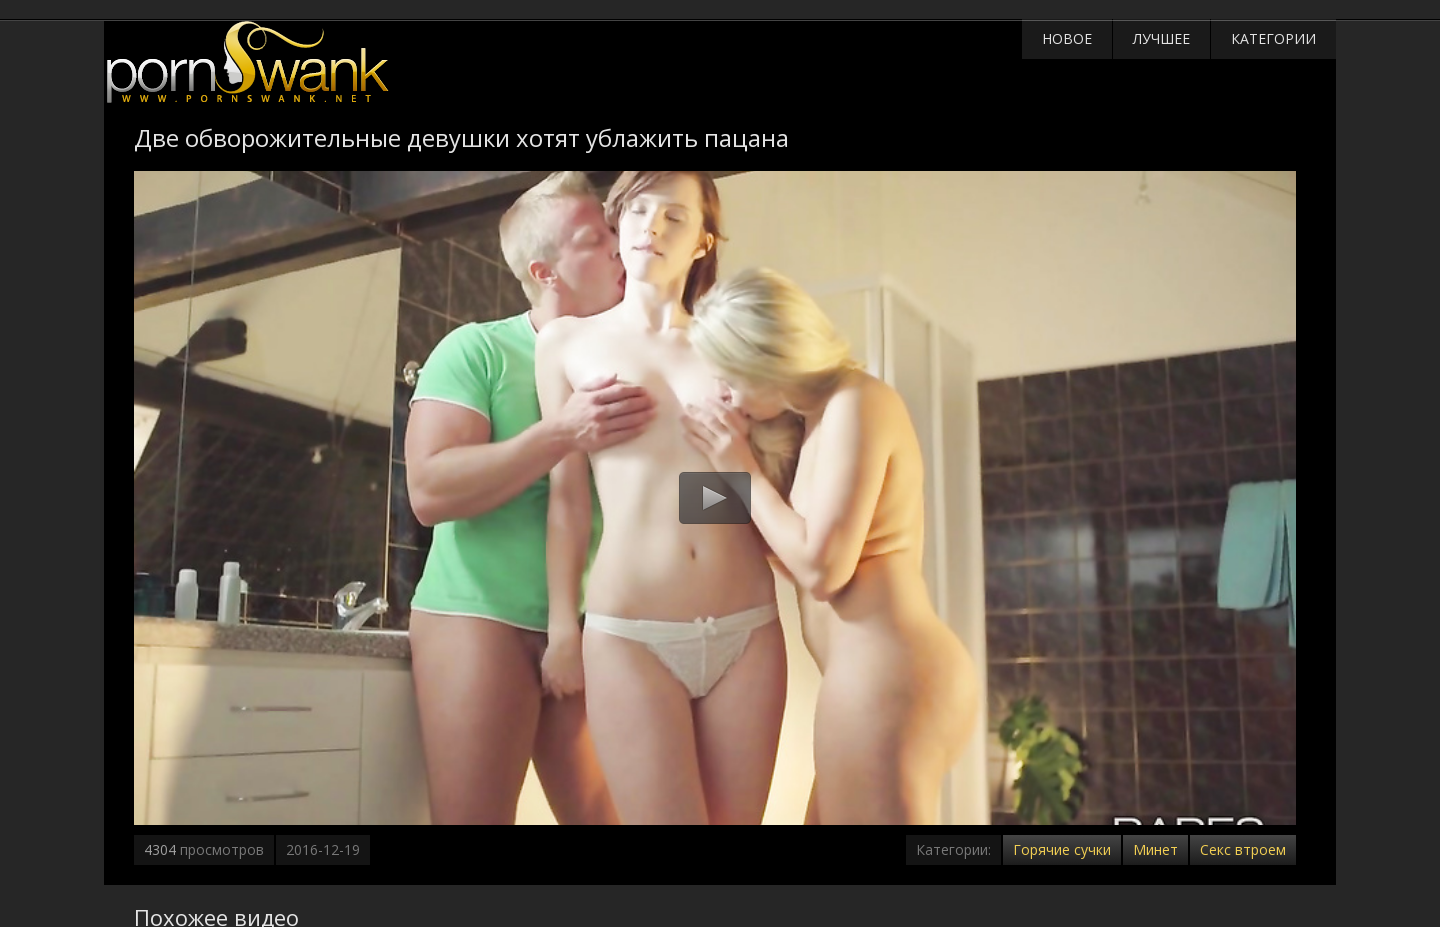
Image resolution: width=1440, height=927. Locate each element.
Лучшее (1161, 38)
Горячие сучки (1062, 849)
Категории (1273, 38)
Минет (1155, 849)
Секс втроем (1243, 849)
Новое (1067, 38)
